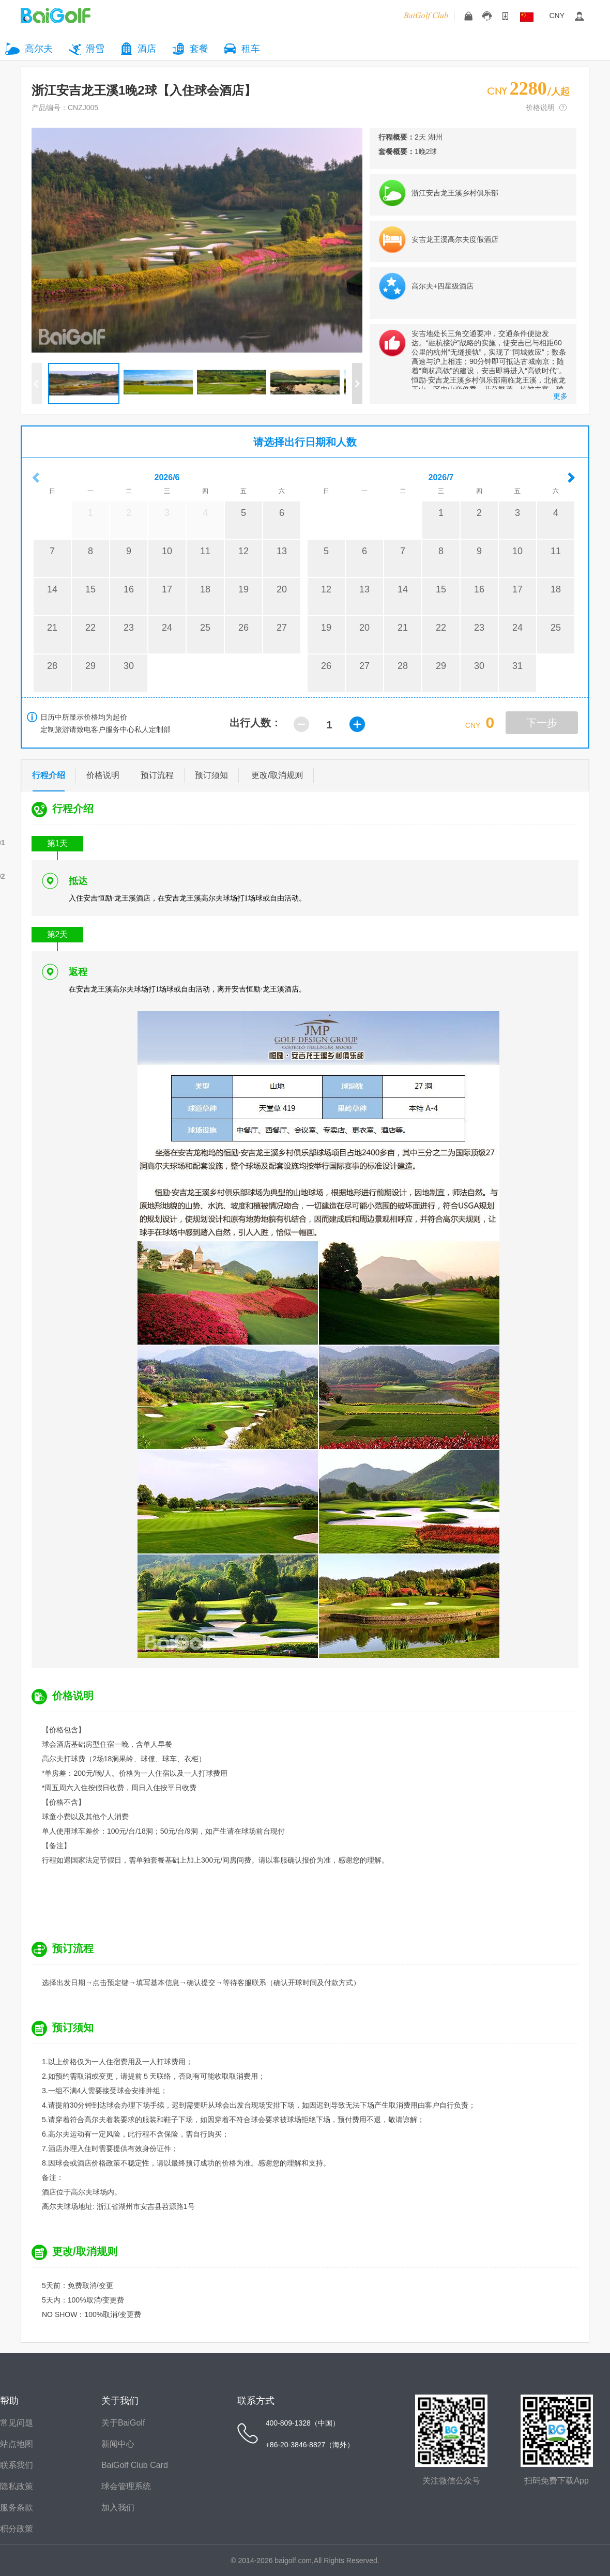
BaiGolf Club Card (134, 2465)
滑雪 (95, 48)
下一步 (541, 722)
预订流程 (157, 775)
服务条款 (16, 2507)
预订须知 (211, 775)
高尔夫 (39, 48)
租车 (250, 48)
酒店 (147, 48)
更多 (560, 396)
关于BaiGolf (123, 2422)
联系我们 (16, 2465)
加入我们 (117, 2507)
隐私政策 (16, 2486)
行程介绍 (48, 777)
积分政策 (16, 2528)
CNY (557, 15)
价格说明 (540, 107)
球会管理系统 (126, 2486)
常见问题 (16, 2422)
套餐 (199, 48)
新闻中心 (117, 2444)
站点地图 (16, 2444)
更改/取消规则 (277, 775)
